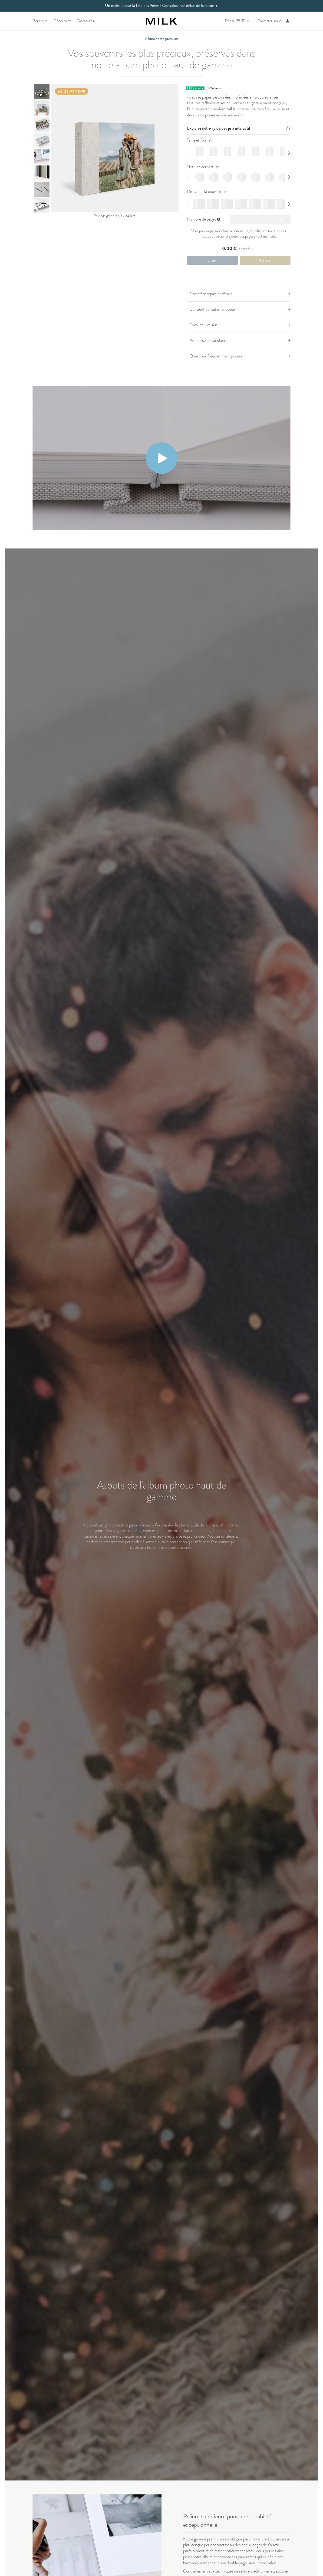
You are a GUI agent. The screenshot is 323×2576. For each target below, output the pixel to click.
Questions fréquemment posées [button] (215, 356)
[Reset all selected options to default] (287, 128)
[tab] (238, 293)
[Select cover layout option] (199, 204)
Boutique (40, 21)
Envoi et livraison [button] (203, 325)
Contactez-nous (269, 20)
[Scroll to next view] (289, 152)
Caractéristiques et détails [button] (210, 294)
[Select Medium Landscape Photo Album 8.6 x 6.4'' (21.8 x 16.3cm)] (200, 146)
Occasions (85, 21)
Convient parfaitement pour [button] (212, 309)
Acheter (265, 260)
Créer (212, 260)
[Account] (287, 21)
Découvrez (62, 21)
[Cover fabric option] (200, 178)
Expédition (247, 248)
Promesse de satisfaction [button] (210, 340)
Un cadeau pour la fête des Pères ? (161, 6)
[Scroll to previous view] (188, 152)
